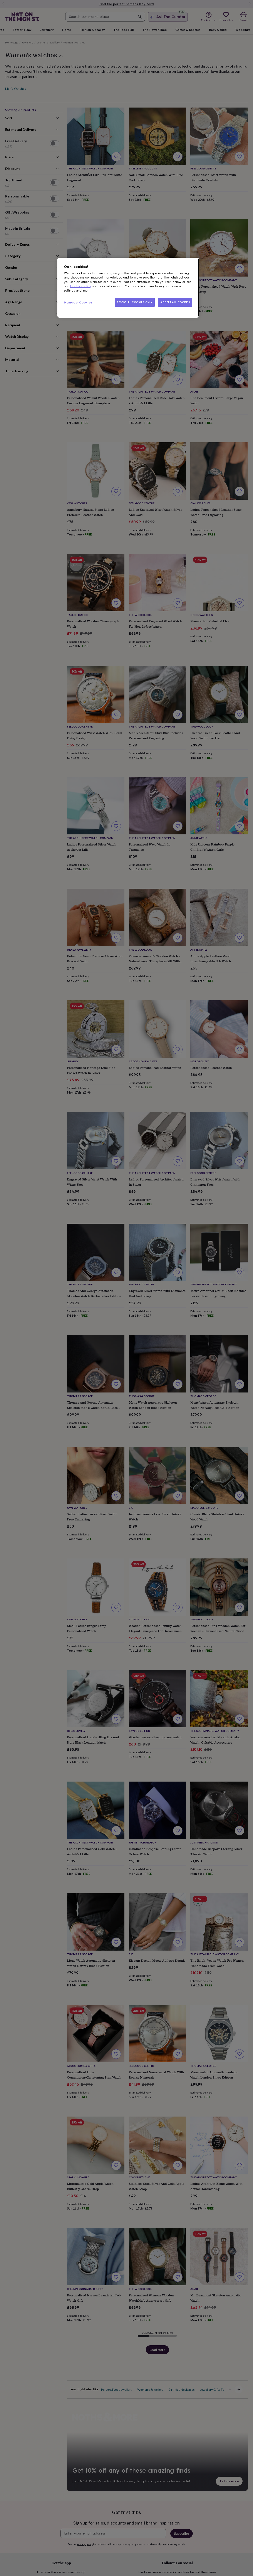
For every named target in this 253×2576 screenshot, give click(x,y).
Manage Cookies (78, 302)
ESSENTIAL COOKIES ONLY (134, 302)
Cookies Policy (80, 286)
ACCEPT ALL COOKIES (175, 302)
